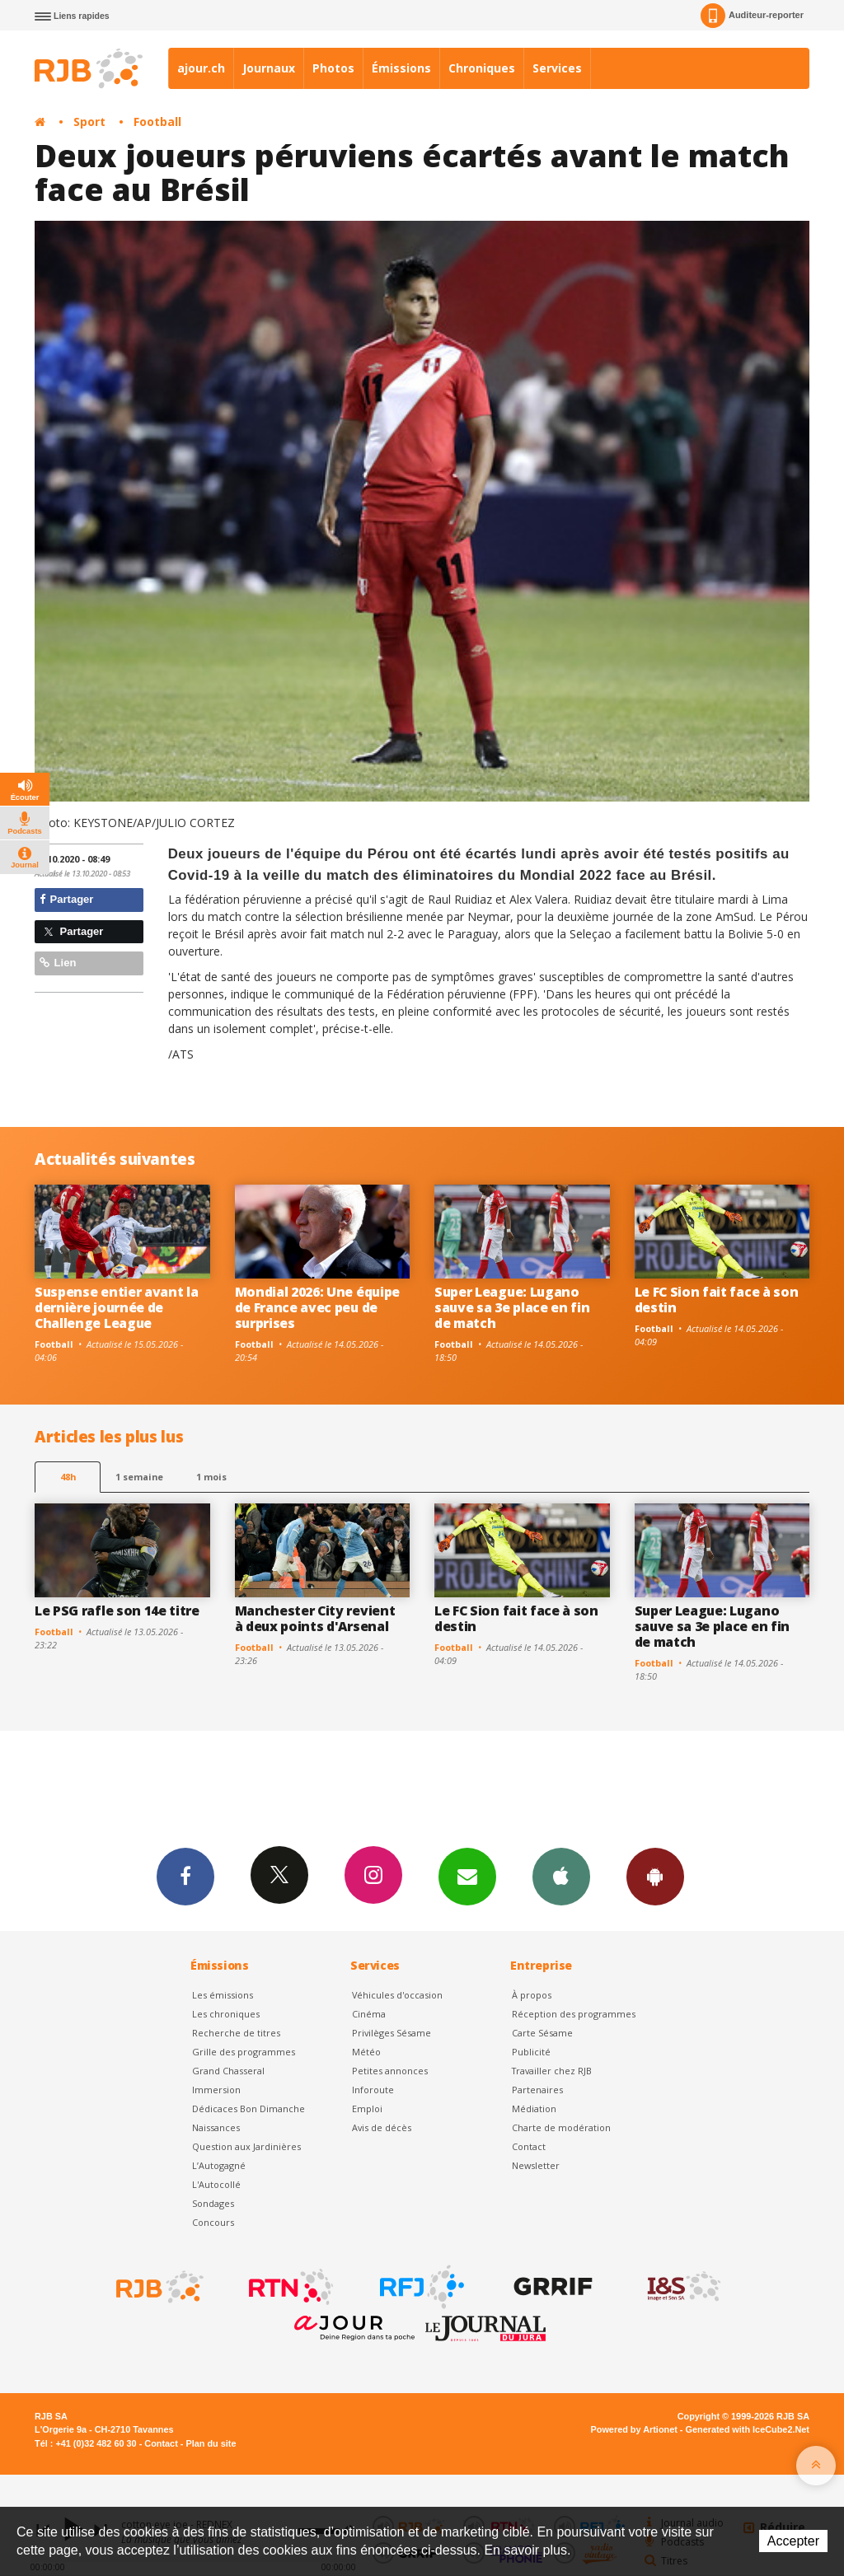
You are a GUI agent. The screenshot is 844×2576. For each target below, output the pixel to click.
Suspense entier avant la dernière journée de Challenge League (116, 1307)
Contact (529, 2146)
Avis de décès (381, 2127)
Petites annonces (390, 2070)
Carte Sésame (542, 2032)
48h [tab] (68, 1476)
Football (157, 121)
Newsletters (467, 1876)
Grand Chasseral (228, 2070)
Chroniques (481, 68)
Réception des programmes (573, 2013)
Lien (58, 962)
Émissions (401, 68)
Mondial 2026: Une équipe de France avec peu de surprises (317, 1307)
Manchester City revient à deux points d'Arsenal (315, 1618)
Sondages (213, 2203)
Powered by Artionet (634, 2429)
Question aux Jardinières (246, 2146)
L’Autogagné (219, 2165)
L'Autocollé (216, 2184)
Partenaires (537, 2089)
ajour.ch (201, 68)
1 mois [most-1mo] (211, 1476)
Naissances (216, 2127)
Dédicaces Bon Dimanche (248, 2108)
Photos (333, 68)
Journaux (268, 68)
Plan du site (210, 2443)
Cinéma (369, 2013)
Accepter (793, 2541)
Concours (213, 2222)
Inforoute (373, 2089)
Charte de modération (561, 2127)
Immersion (216, 2089)
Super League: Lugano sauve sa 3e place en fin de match (511, 1307)
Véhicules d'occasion (397, 1994)
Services (557, 68)
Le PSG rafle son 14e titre (117, 1610)
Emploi (367, 2108)
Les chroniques (226, 2013)
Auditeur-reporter (752, 15)
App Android (655, 1876)
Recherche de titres (236, 2032)
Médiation (534, 2108)
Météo (366, 2051)
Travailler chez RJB (552, 2070)
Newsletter (536, 2165)
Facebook (185, 1876)
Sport (89, 121)
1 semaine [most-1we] (139, 1476)
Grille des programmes (243, 2051)
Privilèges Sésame (391, 2032)
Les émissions (222, 1994)
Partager (66, 899)
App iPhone (561, 1876)
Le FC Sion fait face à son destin (717, 1299)
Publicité (531, 2051)
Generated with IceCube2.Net (747, 2429)
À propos (531, 1994)
